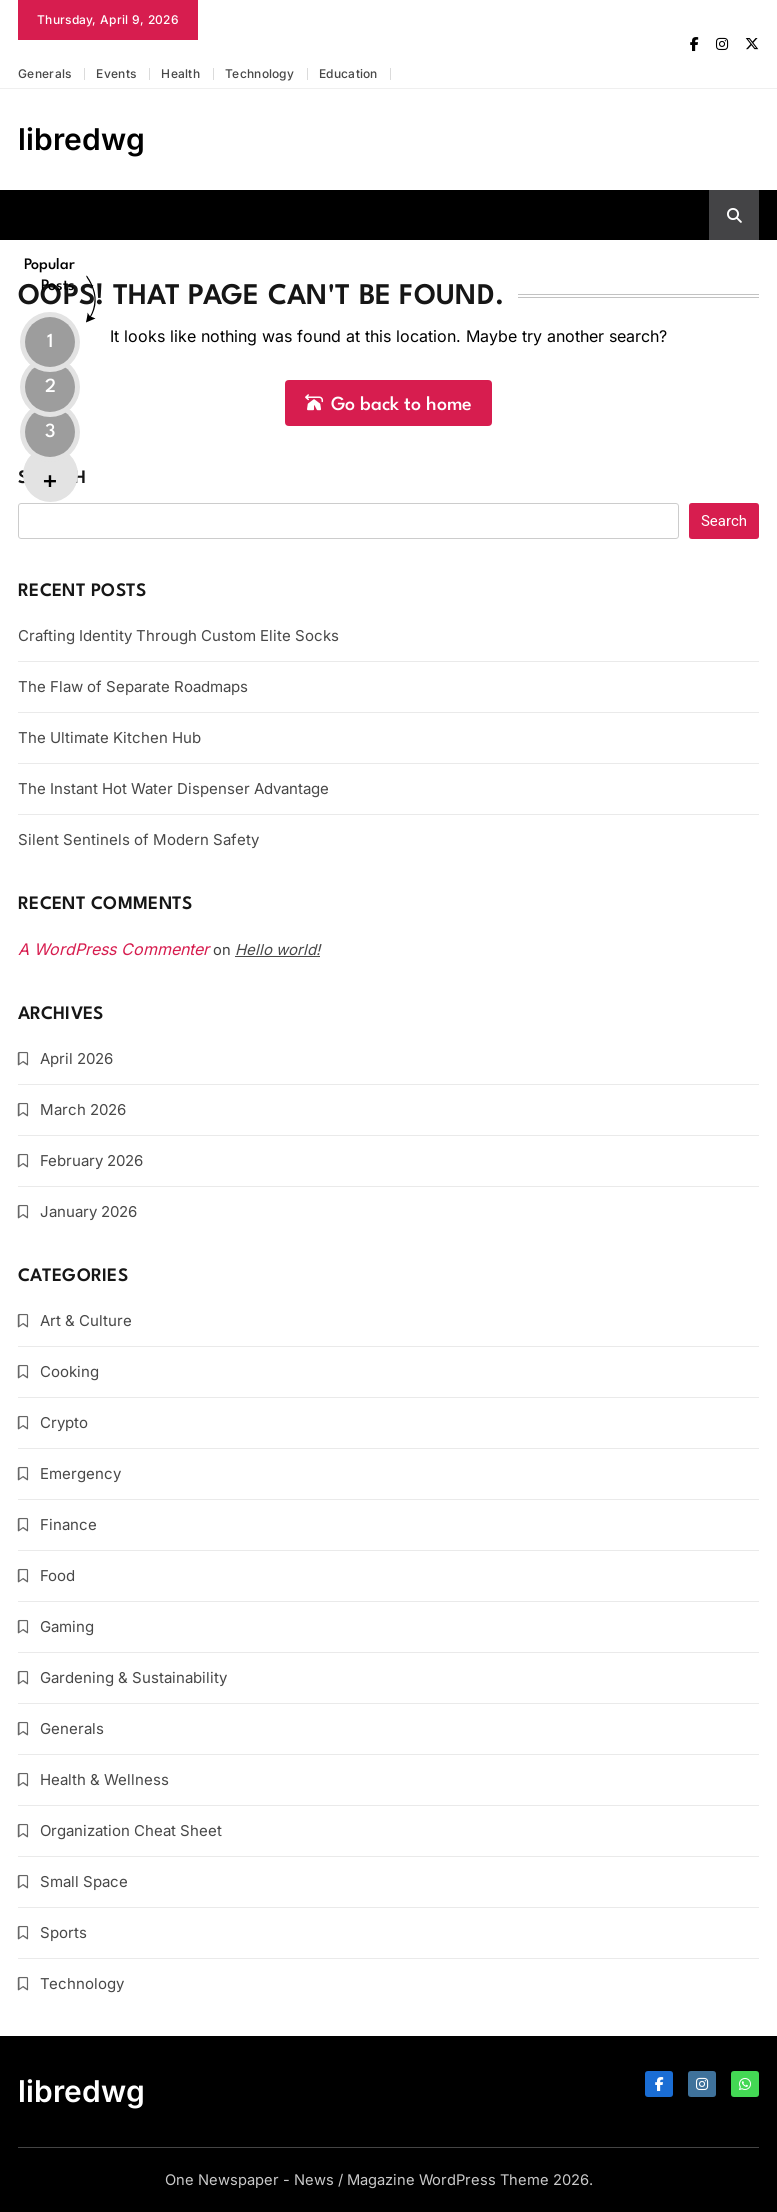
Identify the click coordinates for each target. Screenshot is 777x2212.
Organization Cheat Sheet (131, 1830)
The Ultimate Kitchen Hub (109, 737)
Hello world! (277, 949)
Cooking (69, 1371)
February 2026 (91, 1160)
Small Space (84, 1881)
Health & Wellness (104, 1779)
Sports (63, 1932)
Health (180, 73)
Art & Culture (86, 1320)
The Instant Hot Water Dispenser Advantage (173, 788)
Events (116, 73)
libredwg (81, 139)
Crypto (64, 1422)
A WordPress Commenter (113, 949)
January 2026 (88, 1211)
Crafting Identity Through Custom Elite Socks (178, 635)
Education (348, 73)
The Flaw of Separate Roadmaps (133, 686)
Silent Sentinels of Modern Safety (138, 839)
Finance (68, 1524)
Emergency (80, 1473)
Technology (259, 73)
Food (57, 1575)
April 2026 (76, 1058)
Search (52, 478)
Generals (44, 73)
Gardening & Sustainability (133, 1677)
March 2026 (83, 1109)
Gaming (67, 1626)
